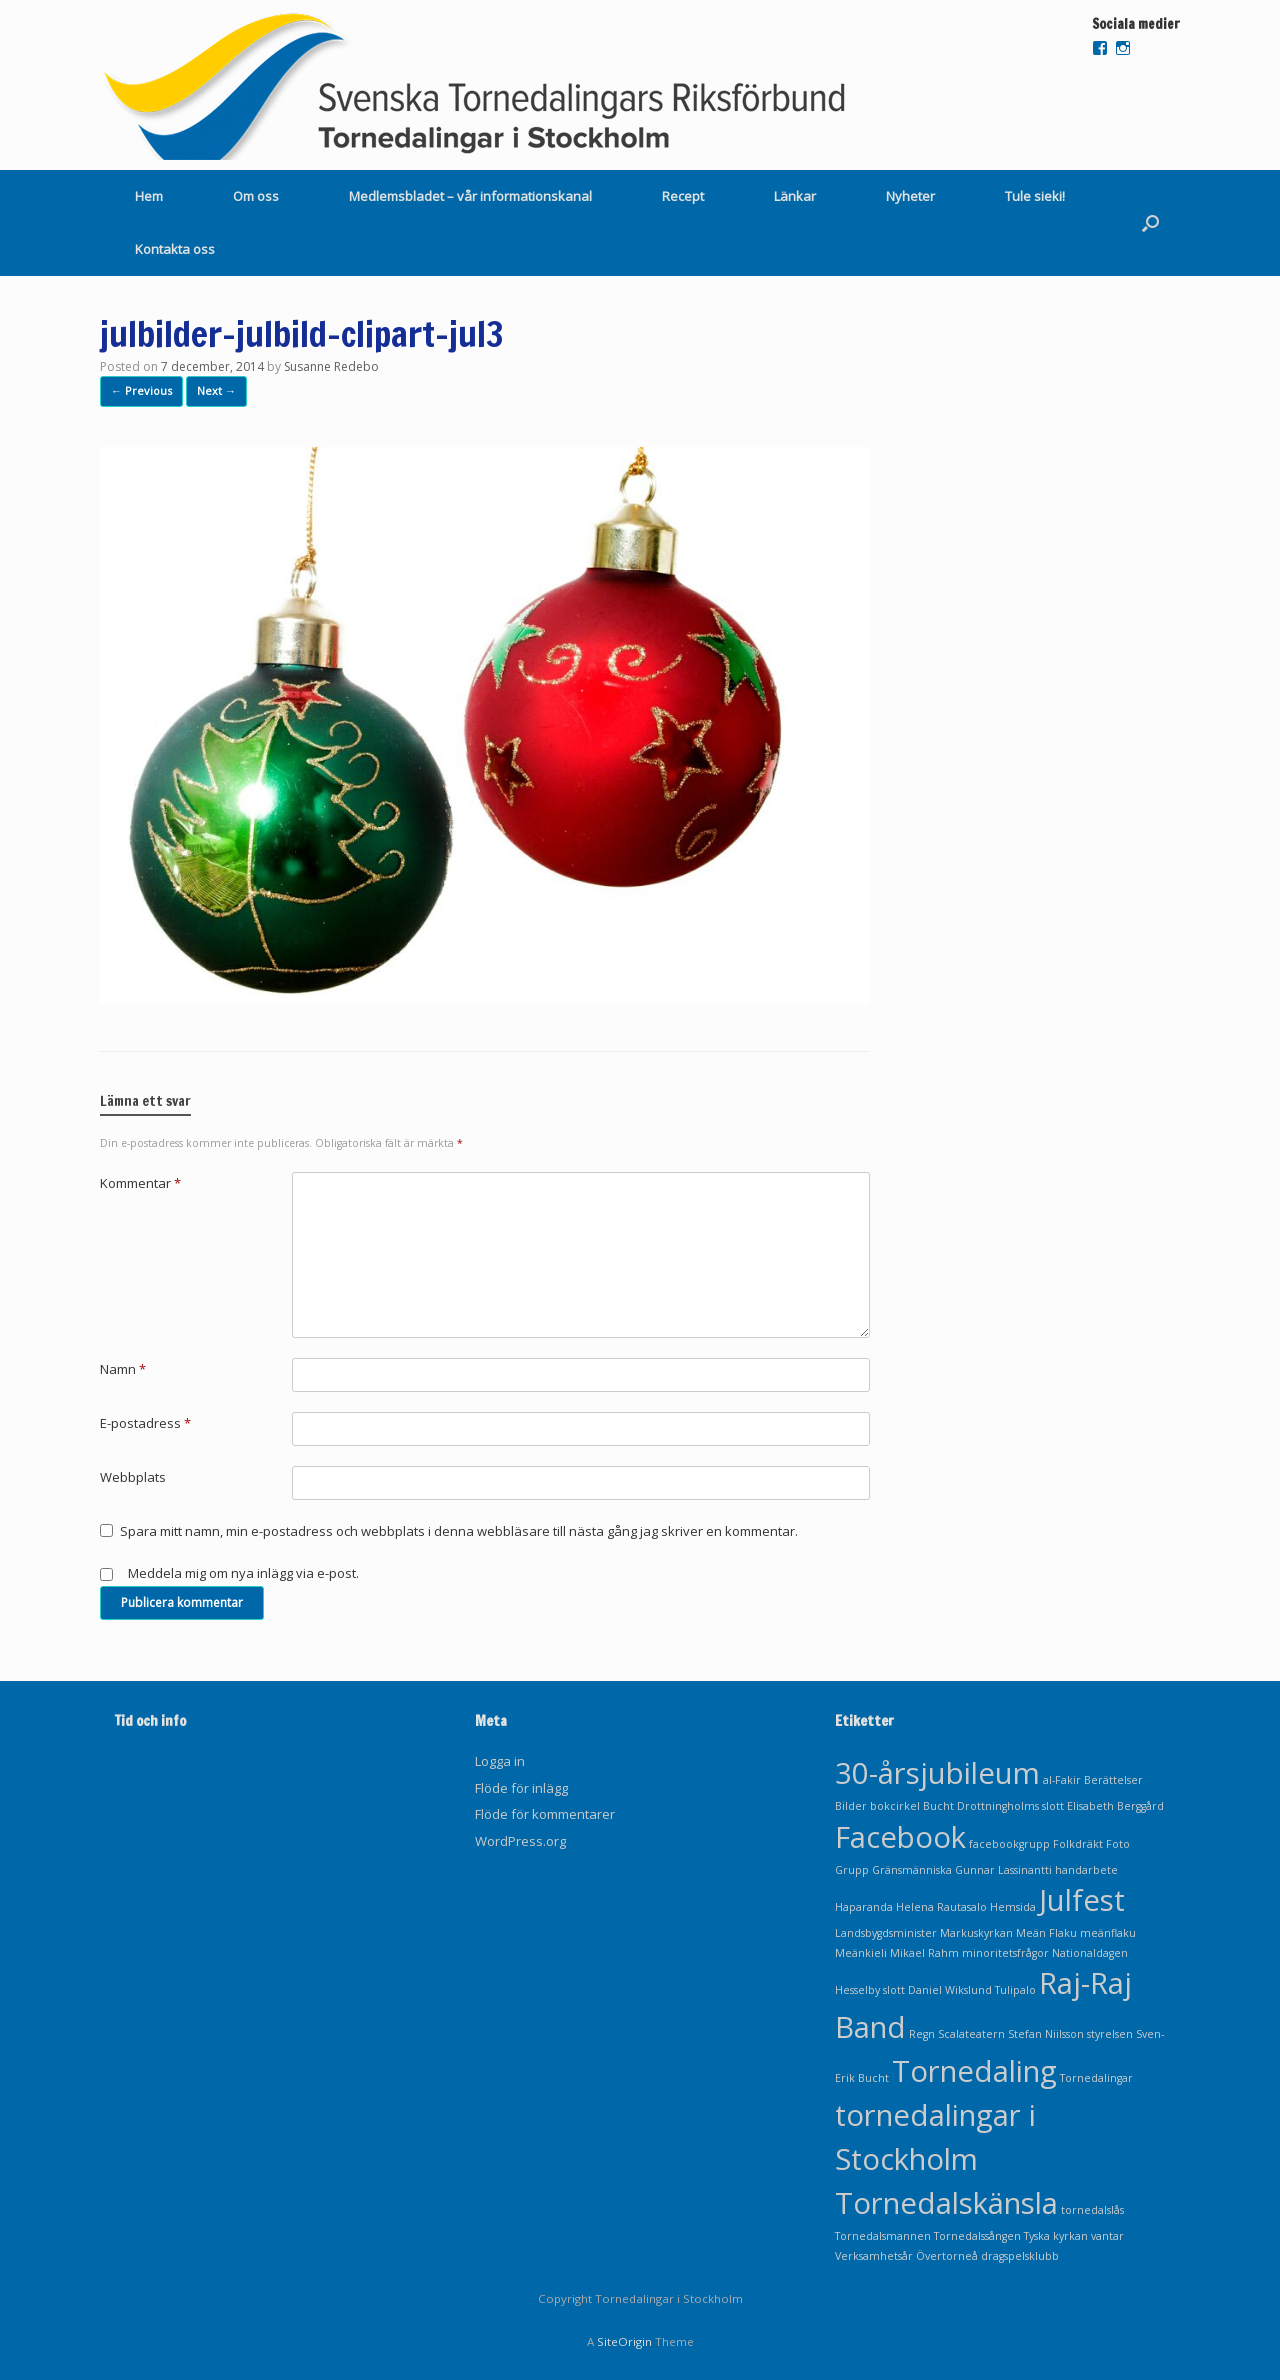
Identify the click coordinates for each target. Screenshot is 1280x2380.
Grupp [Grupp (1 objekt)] (852, 1870)
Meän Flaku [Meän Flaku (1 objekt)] (1046, 1933)
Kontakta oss (175, 249)
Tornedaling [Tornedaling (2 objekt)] (974, 2071)
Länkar (795, 196)
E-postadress (145, 1423)
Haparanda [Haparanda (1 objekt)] (864, 1907)
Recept (683, 196)
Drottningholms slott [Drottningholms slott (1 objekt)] (1010, 1806)
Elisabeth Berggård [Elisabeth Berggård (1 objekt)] (1115, 1806)
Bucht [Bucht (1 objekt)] (938, 1806)
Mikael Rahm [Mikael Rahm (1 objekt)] (924, 1953)
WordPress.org (520, 1841)
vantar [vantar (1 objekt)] (1107, 2236)
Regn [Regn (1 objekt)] (922, 2034)
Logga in (500, 1761)
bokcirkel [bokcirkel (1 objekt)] (895, 1806)
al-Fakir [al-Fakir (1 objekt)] (1062, 1780)
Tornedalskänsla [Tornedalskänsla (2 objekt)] (946, 2203)
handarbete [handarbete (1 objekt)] (1086, 1870)
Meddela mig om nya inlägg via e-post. (243, 1573)
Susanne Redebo (331, 366)
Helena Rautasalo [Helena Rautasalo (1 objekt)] (941, 1907)
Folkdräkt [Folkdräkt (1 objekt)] (1078, 1844)
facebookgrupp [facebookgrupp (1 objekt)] (1009, 1844)
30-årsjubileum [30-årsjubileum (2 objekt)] (937, 1773)
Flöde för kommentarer (545, 1814)
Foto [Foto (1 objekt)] (1118, 1844)
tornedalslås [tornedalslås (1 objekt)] (1092, 2210)
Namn (123, 1369)
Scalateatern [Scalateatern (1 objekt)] (971, 2034)
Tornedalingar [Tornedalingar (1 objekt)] (1096, 2078)
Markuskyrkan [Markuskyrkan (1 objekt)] (976, 1933)
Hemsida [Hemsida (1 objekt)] (1013, 1907)
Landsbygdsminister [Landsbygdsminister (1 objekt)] (886, 1933)
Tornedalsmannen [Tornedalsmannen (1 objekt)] (883, 2236)
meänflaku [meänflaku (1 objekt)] (1108, 1933)
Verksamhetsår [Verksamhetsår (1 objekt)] (874, 2256)
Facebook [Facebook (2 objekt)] (900, 1837)
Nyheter (910, 196)
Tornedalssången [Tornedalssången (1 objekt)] (977, 2236)
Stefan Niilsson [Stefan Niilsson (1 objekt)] (1046, 2034)
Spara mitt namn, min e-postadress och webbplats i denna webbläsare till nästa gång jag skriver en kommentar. (459, 1531)
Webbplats (133, 1477)
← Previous (141, 390)
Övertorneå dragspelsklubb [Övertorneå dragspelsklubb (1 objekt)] (987, 2256)
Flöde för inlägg (521, 1788)
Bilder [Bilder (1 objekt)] (851, 1806)
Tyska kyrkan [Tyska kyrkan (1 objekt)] (1056, 2236)
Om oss (256, 196)
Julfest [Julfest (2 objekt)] (1082, 1900)
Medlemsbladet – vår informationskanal (470, 196)
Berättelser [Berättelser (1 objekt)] (1113, 1780)
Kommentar (140, 1183)
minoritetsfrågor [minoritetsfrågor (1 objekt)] (1005, 1953)
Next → (216, 390)
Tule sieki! (1035, 196)
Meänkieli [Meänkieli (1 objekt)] (861, 1953)
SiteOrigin (624, 2341)
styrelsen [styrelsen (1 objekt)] (1110, 2034)
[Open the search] (1150, 223)
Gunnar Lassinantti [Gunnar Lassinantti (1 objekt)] (1003, 1870)
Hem (149, 196)
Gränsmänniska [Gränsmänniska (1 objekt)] (912, 1870)
